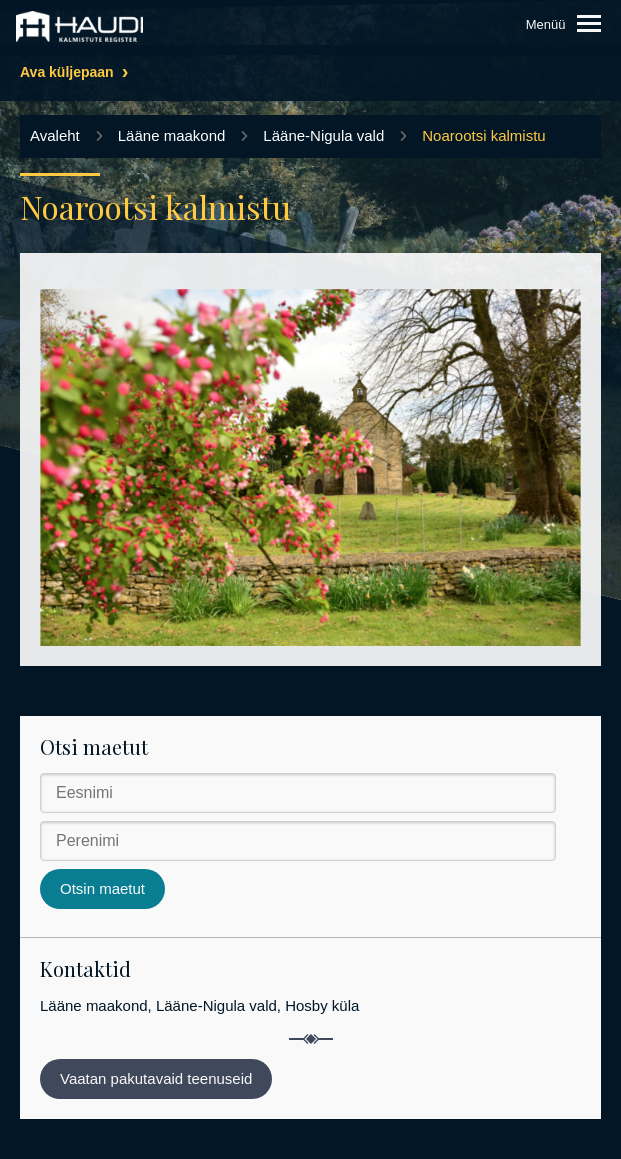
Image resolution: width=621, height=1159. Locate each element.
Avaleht (55, 135)
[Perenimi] (298, 841)
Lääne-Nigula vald (323, 135)
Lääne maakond (172, 135)
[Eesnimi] (298, 793)
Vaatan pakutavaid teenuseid (156, 1078)
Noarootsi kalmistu (483, 135)
